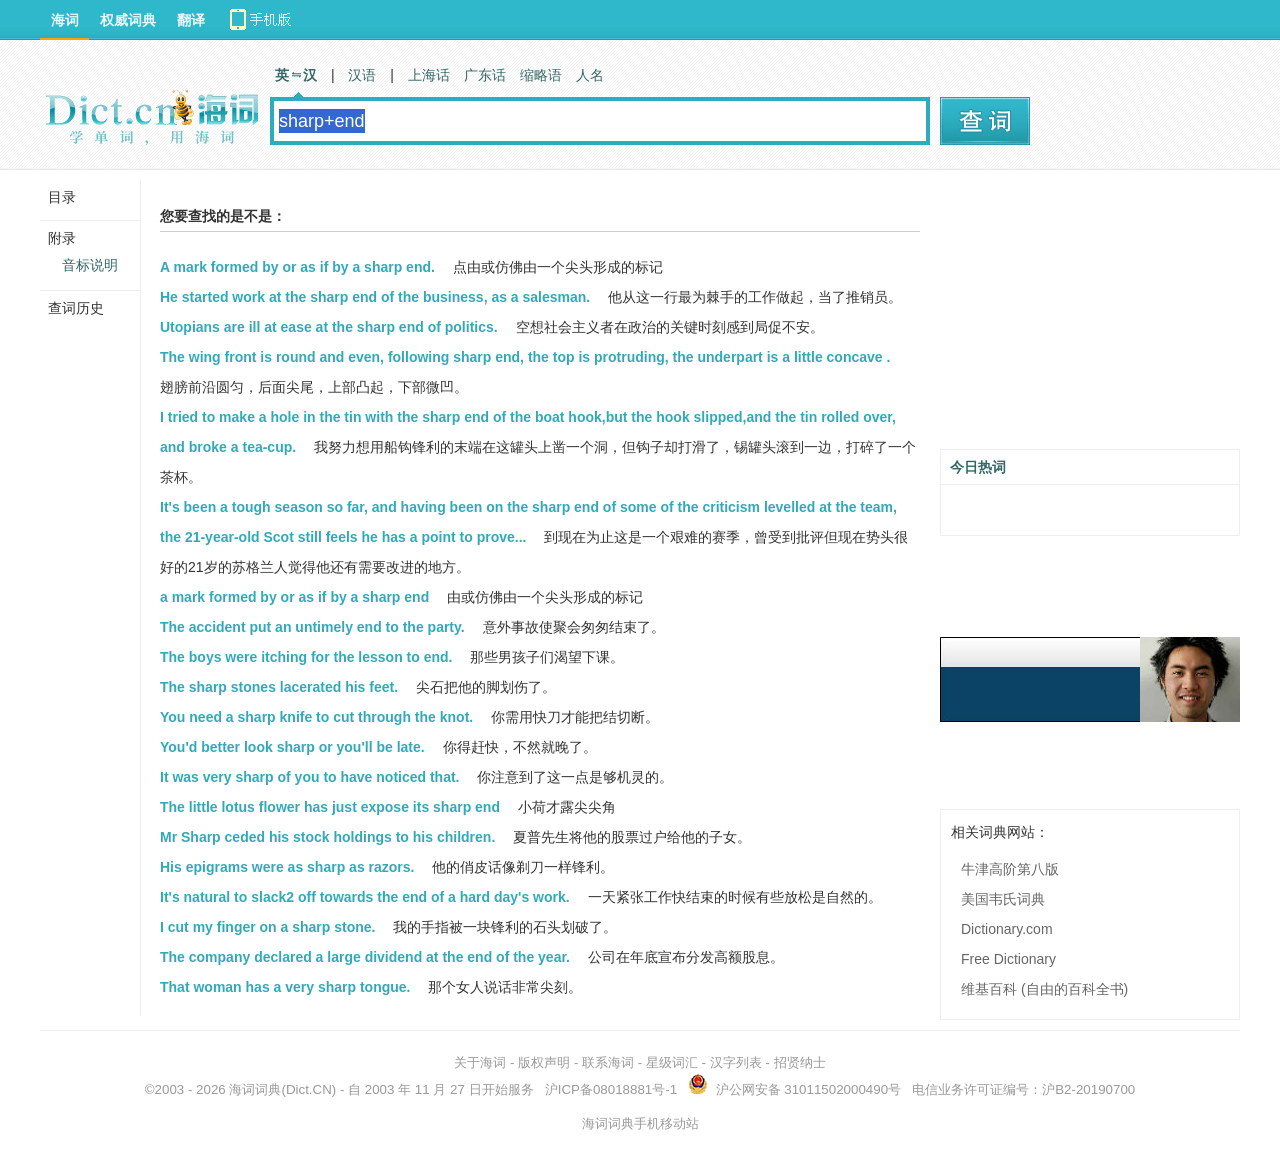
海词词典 (255, 1089)
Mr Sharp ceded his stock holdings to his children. (327, 837)
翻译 (191, 20)
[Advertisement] (1090, 317)
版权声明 (544, 1062)
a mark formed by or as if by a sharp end (294, 597)
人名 (590, 75)
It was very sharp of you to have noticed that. (310, 777)
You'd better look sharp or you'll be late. (292, 747)
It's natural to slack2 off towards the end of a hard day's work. (365, 897)
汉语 (362, 75)
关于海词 (480, 1062)
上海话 (429, 75)
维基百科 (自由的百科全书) (1044, 989)
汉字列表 (736, 1062)
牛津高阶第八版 (1010, 869)
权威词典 (128, 20)
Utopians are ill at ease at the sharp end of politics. (329, 327)
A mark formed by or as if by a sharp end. (297, 267)
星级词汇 (672, 1062)
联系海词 (608, 1062)
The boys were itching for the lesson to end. (306, 657)
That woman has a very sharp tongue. (285, 987)
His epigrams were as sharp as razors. (287, 867)
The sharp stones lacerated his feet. (279, 687)
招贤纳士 (800, 1062)
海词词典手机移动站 (640, 1123)
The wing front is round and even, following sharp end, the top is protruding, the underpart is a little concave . (525, 357)
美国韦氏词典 (1003, 899)
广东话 (485, 75)
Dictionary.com (1007, 929)
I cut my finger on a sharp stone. (267, 927)
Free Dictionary (1008, 959)
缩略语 (541, 75)
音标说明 (90, 265)
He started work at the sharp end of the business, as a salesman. (375, 297)
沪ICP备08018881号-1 (611, 1089)
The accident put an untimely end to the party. (312, 627)
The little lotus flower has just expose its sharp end (330, 807)
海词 (65, 20)
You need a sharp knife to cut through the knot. (316, 717)
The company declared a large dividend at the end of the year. (365, 957)
